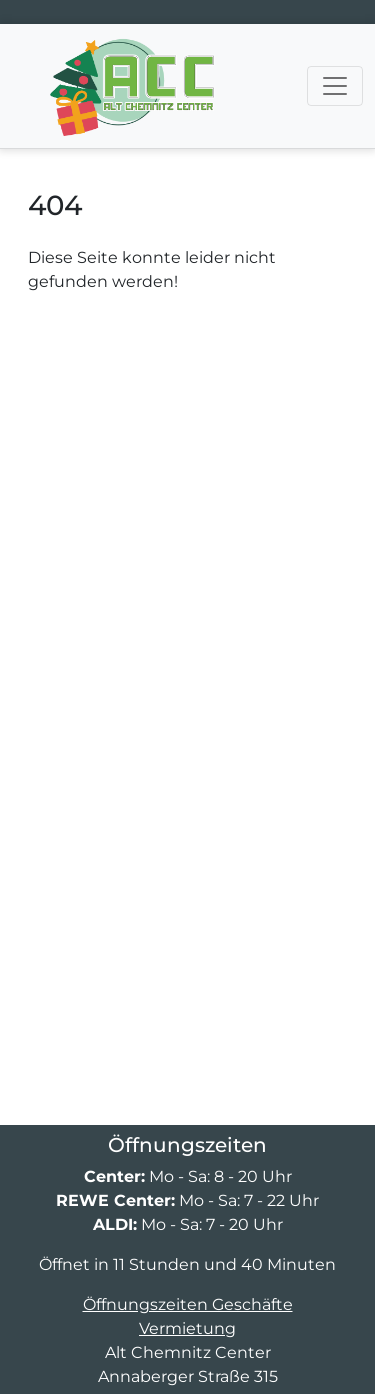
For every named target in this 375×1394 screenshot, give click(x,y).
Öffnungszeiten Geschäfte (188, 1304)
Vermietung (187, 1328)
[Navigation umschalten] (335, 86)
